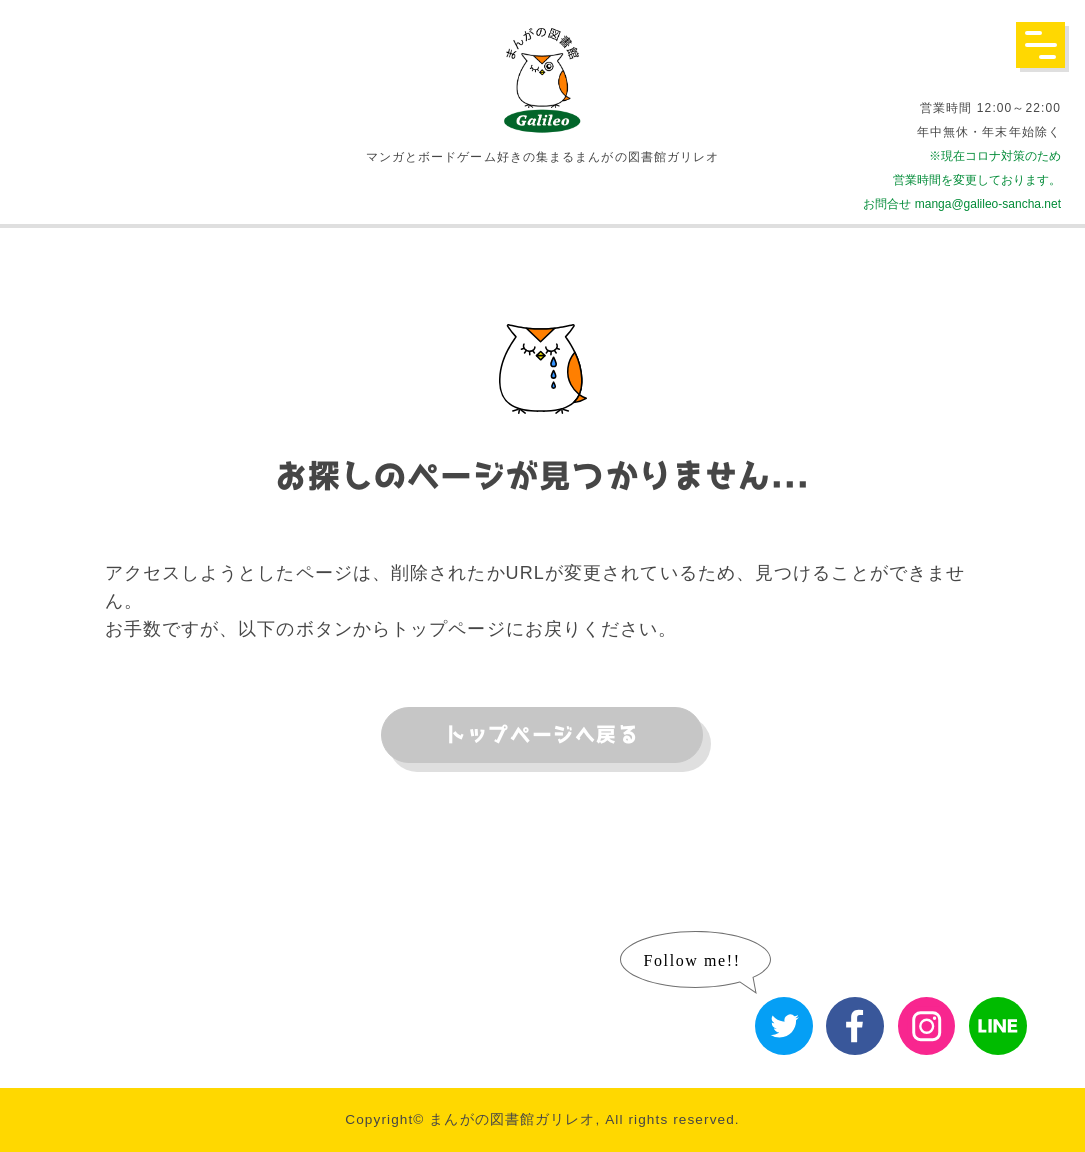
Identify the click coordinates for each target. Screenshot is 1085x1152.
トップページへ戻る (542, 735)
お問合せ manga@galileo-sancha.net (962, 204)
